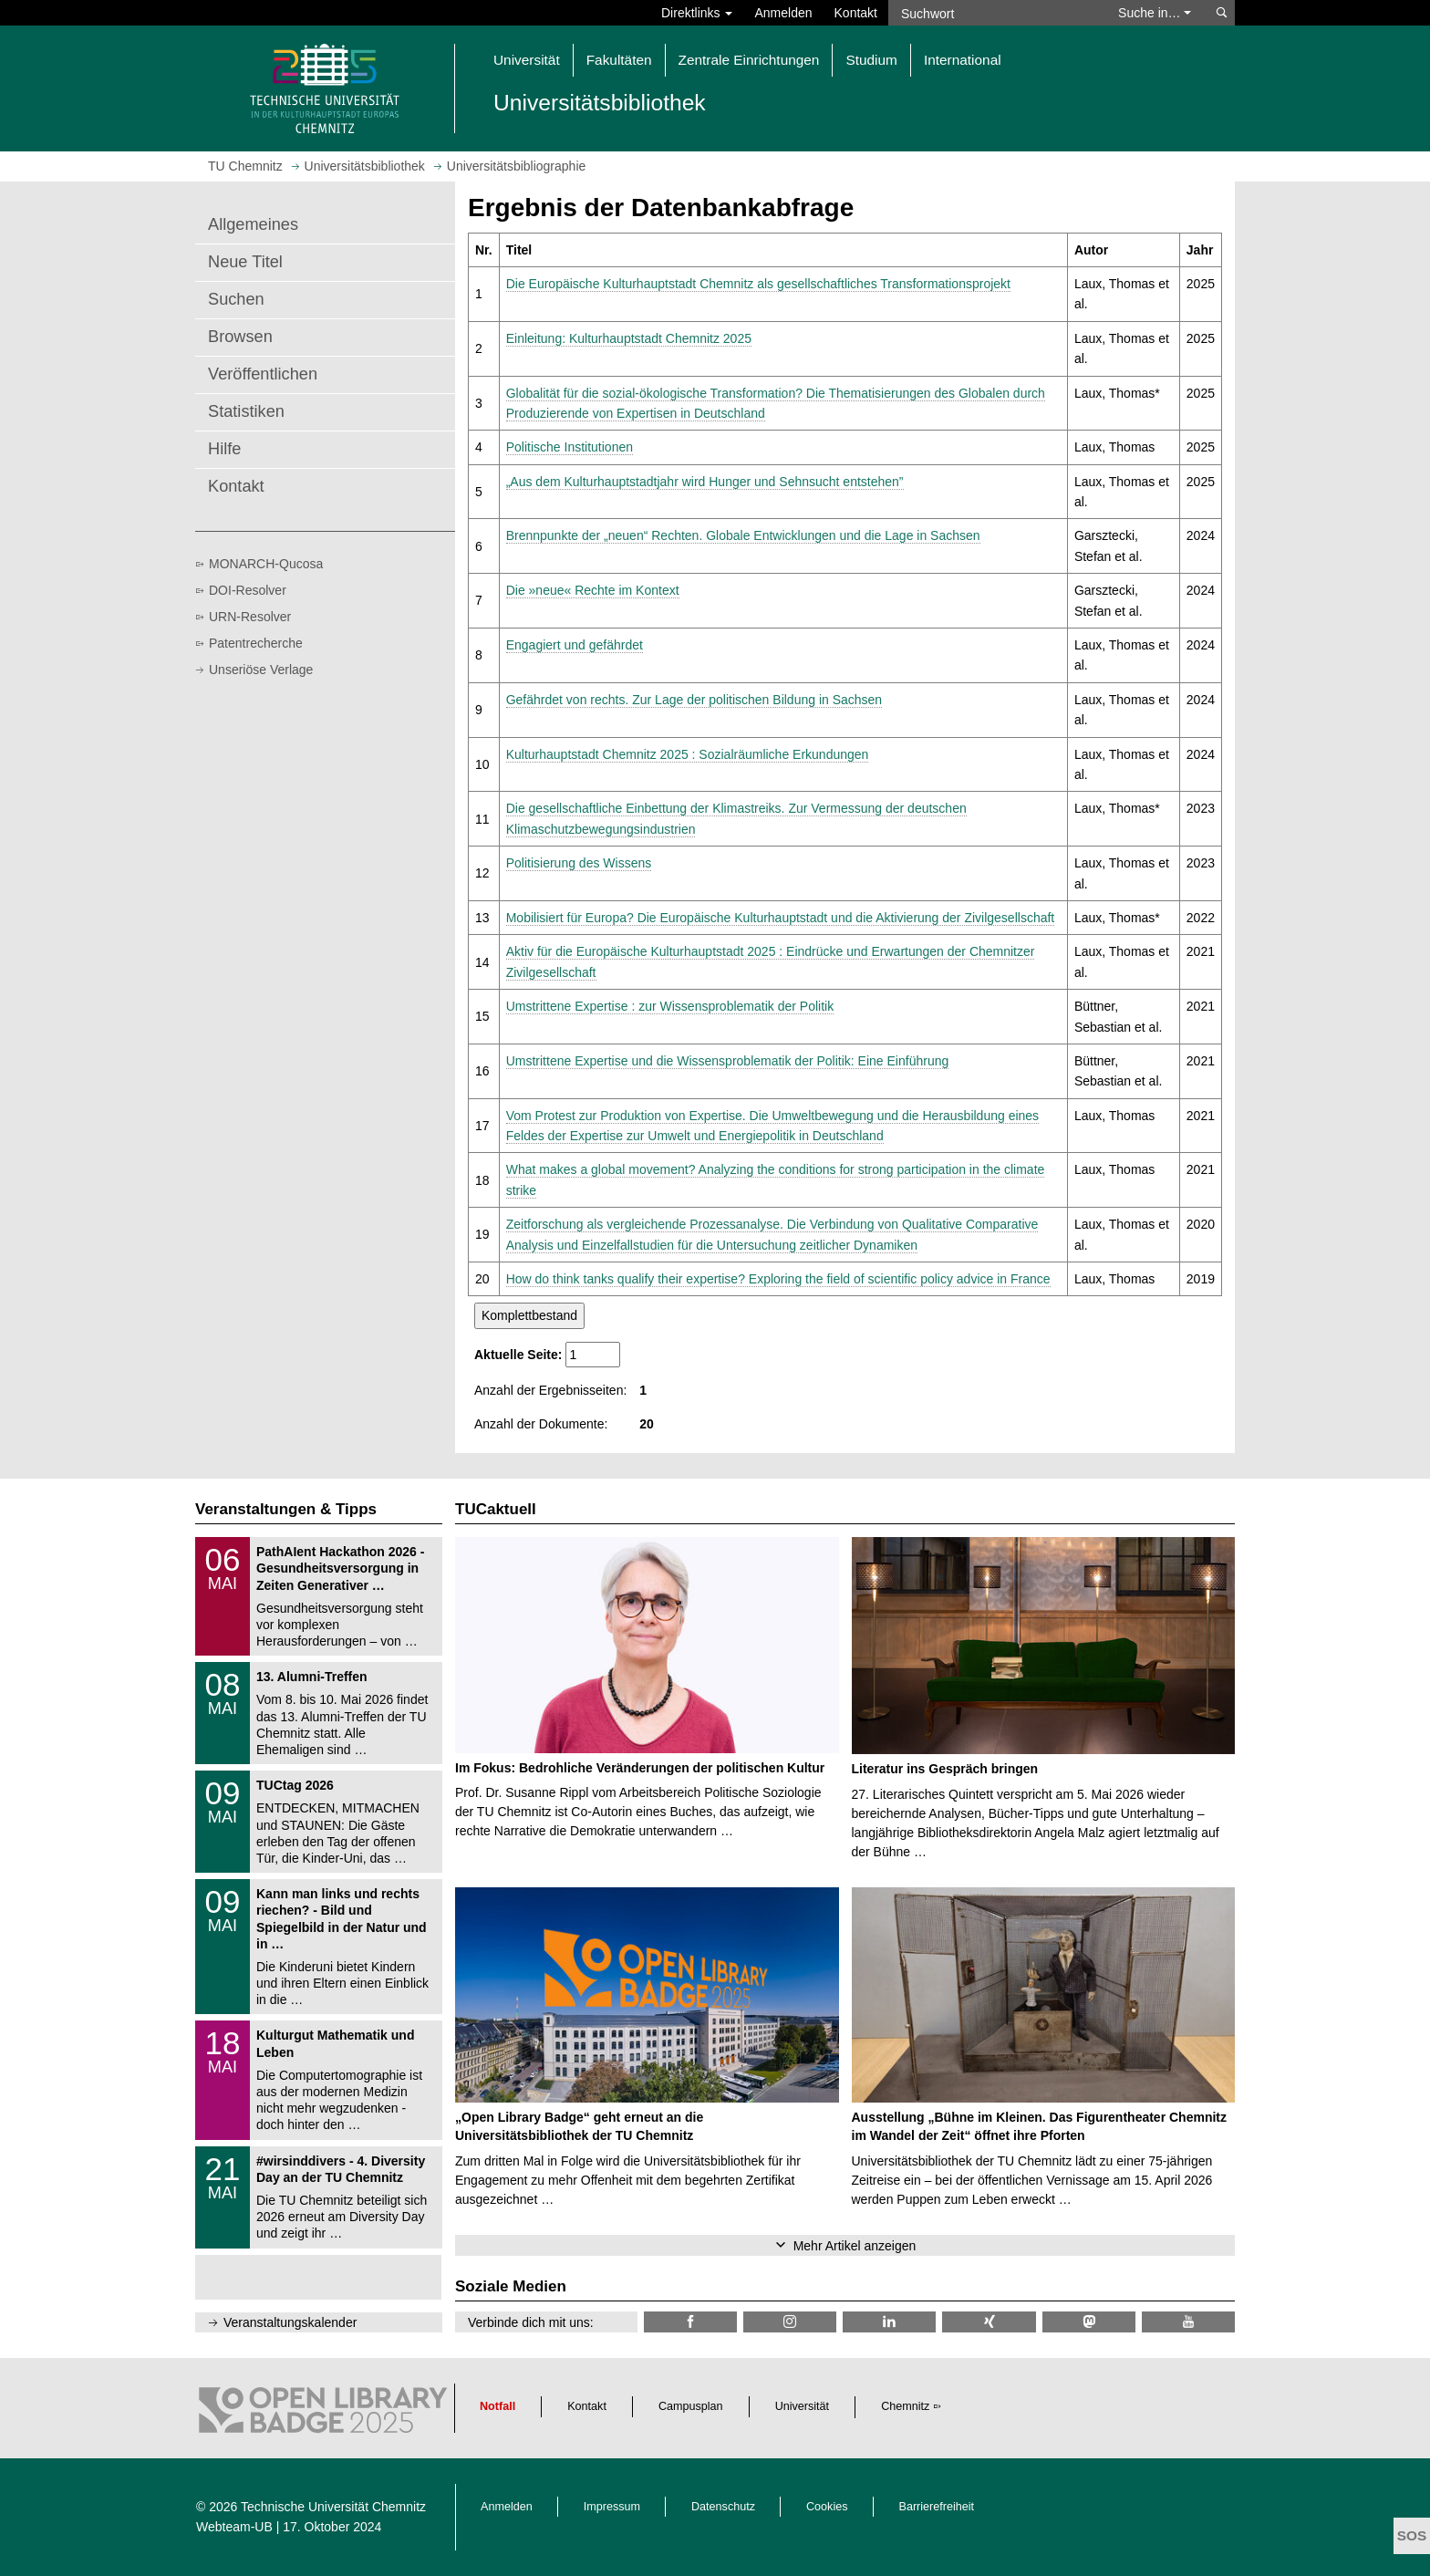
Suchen (236, 299)
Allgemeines (253, 224)
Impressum (612, 2506)
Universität (802, 2406)
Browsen (240, 336)
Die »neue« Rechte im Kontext (592, 590)
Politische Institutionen (569, 447)
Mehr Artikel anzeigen (855, 2245)
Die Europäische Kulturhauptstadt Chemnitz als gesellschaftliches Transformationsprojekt (758, 283)
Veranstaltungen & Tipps (286, 1509)
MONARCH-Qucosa (266, 563)
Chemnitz (905, 2406)
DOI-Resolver (247, 590)
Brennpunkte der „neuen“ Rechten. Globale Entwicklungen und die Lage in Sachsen (743, 535)
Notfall (497, 2406)
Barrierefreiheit (937, 2506)
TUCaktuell (495, 1509)
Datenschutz (723, 2506)
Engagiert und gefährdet (574, 645)
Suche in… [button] (1154, 12)
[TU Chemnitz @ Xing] (988, 2321)
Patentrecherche (256, 643)
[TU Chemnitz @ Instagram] (789, 2321)
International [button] (962, 60)
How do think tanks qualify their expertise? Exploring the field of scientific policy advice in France (778, 1279)
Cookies (827, 2506)
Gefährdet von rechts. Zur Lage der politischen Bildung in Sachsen (694, 699)
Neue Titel (245, 262)
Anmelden (783, 12)
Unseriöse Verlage (261, 669)
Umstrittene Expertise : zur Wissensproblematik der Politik (670, 1006)
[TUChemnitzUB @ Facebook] (690, 2321)
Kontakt (855, 12)
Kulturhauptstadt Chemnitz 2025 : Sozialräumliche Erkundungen (687, 754)
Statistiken (246, 411)
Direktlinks (696, 12)
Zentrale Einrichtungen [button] (749, 60)
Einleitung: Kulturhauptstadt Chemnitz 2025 (628, 338)
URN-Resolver (250, 616)
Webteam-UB (234, 2526)
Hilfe (224, 449)
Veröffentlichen (262, 374)
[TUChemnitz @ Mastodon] (1088, 2321)
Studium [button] (870, 60)
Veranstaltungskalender (290, 2322)
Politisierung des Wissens (579, 863)
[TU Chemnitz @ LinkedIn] (889, 2321)
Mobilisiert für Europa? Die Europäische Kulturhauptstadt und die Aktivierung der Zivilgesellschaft (780, 917)
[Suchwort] (994, 13)
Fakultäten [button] (619, 60)
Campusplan (690, 2406)
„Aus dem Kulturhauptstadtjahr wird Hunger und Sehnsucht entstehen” (705, 481)
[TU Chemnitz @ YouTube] (1188, 2321)
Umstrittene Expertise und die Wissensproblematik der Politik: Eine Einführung (727, 1061)
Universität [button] (526, 60)
